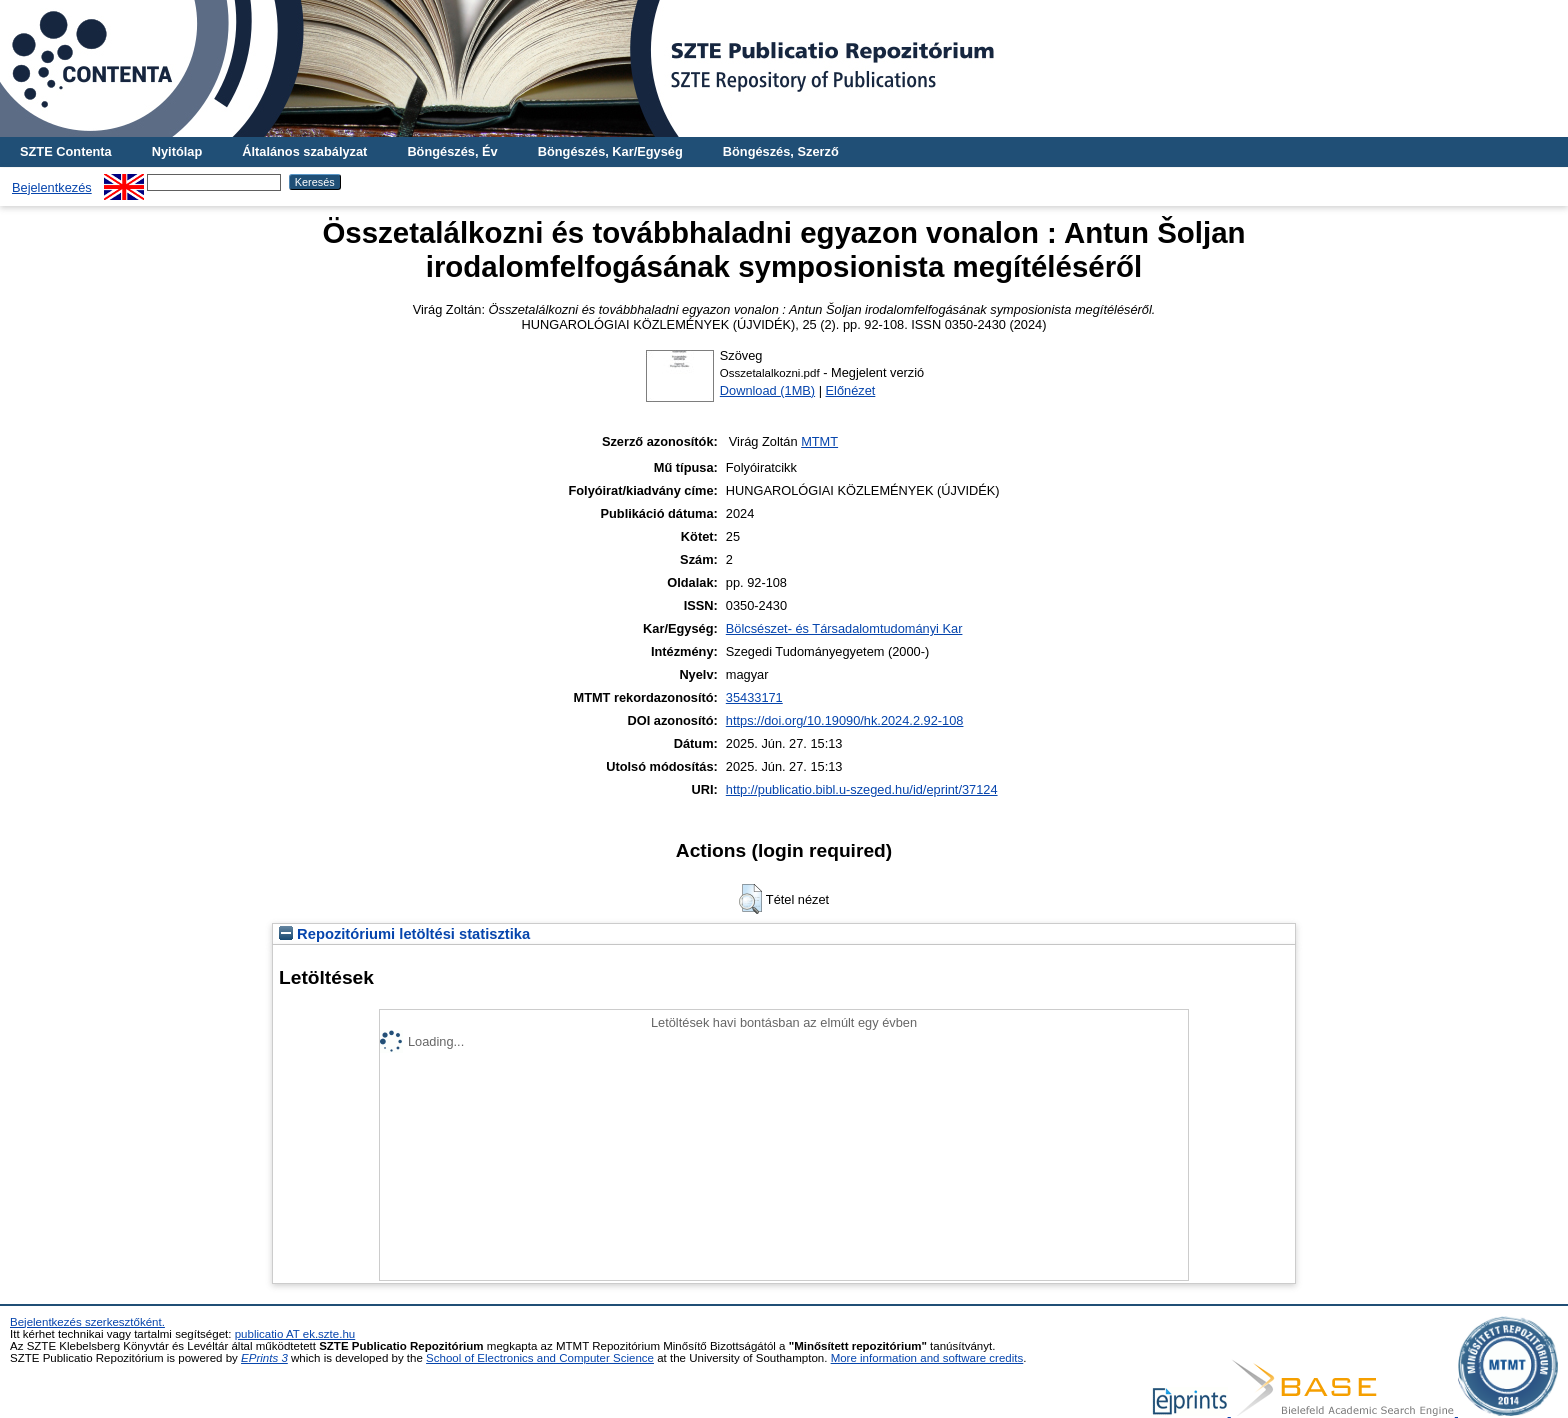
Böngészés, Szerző (781, 151)
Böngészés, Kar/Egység (610, 151)
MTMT (819, 441)
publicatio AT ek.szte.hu (295, 1334)
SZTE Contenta (66, 151)
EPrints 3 (264, 1358)
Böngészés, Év (452, 151)
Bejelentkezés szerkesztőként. (87, 1322)
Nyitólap (177, 151)
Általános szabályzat (304, 151)
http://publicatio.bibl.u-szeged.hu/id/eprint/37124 (862, 789)
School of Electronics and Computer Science (540, 1358)
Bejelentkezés (52, 187)
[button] (750, 899)
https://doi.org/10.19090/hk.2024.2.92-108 (845, 720)
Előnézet (851, 390)
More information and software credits (927, 1358)
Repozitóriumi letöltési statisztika (404, 934)
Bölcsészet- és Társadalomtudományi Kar (844, 628)
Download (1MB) (767, 390)
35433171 (754, 697)
